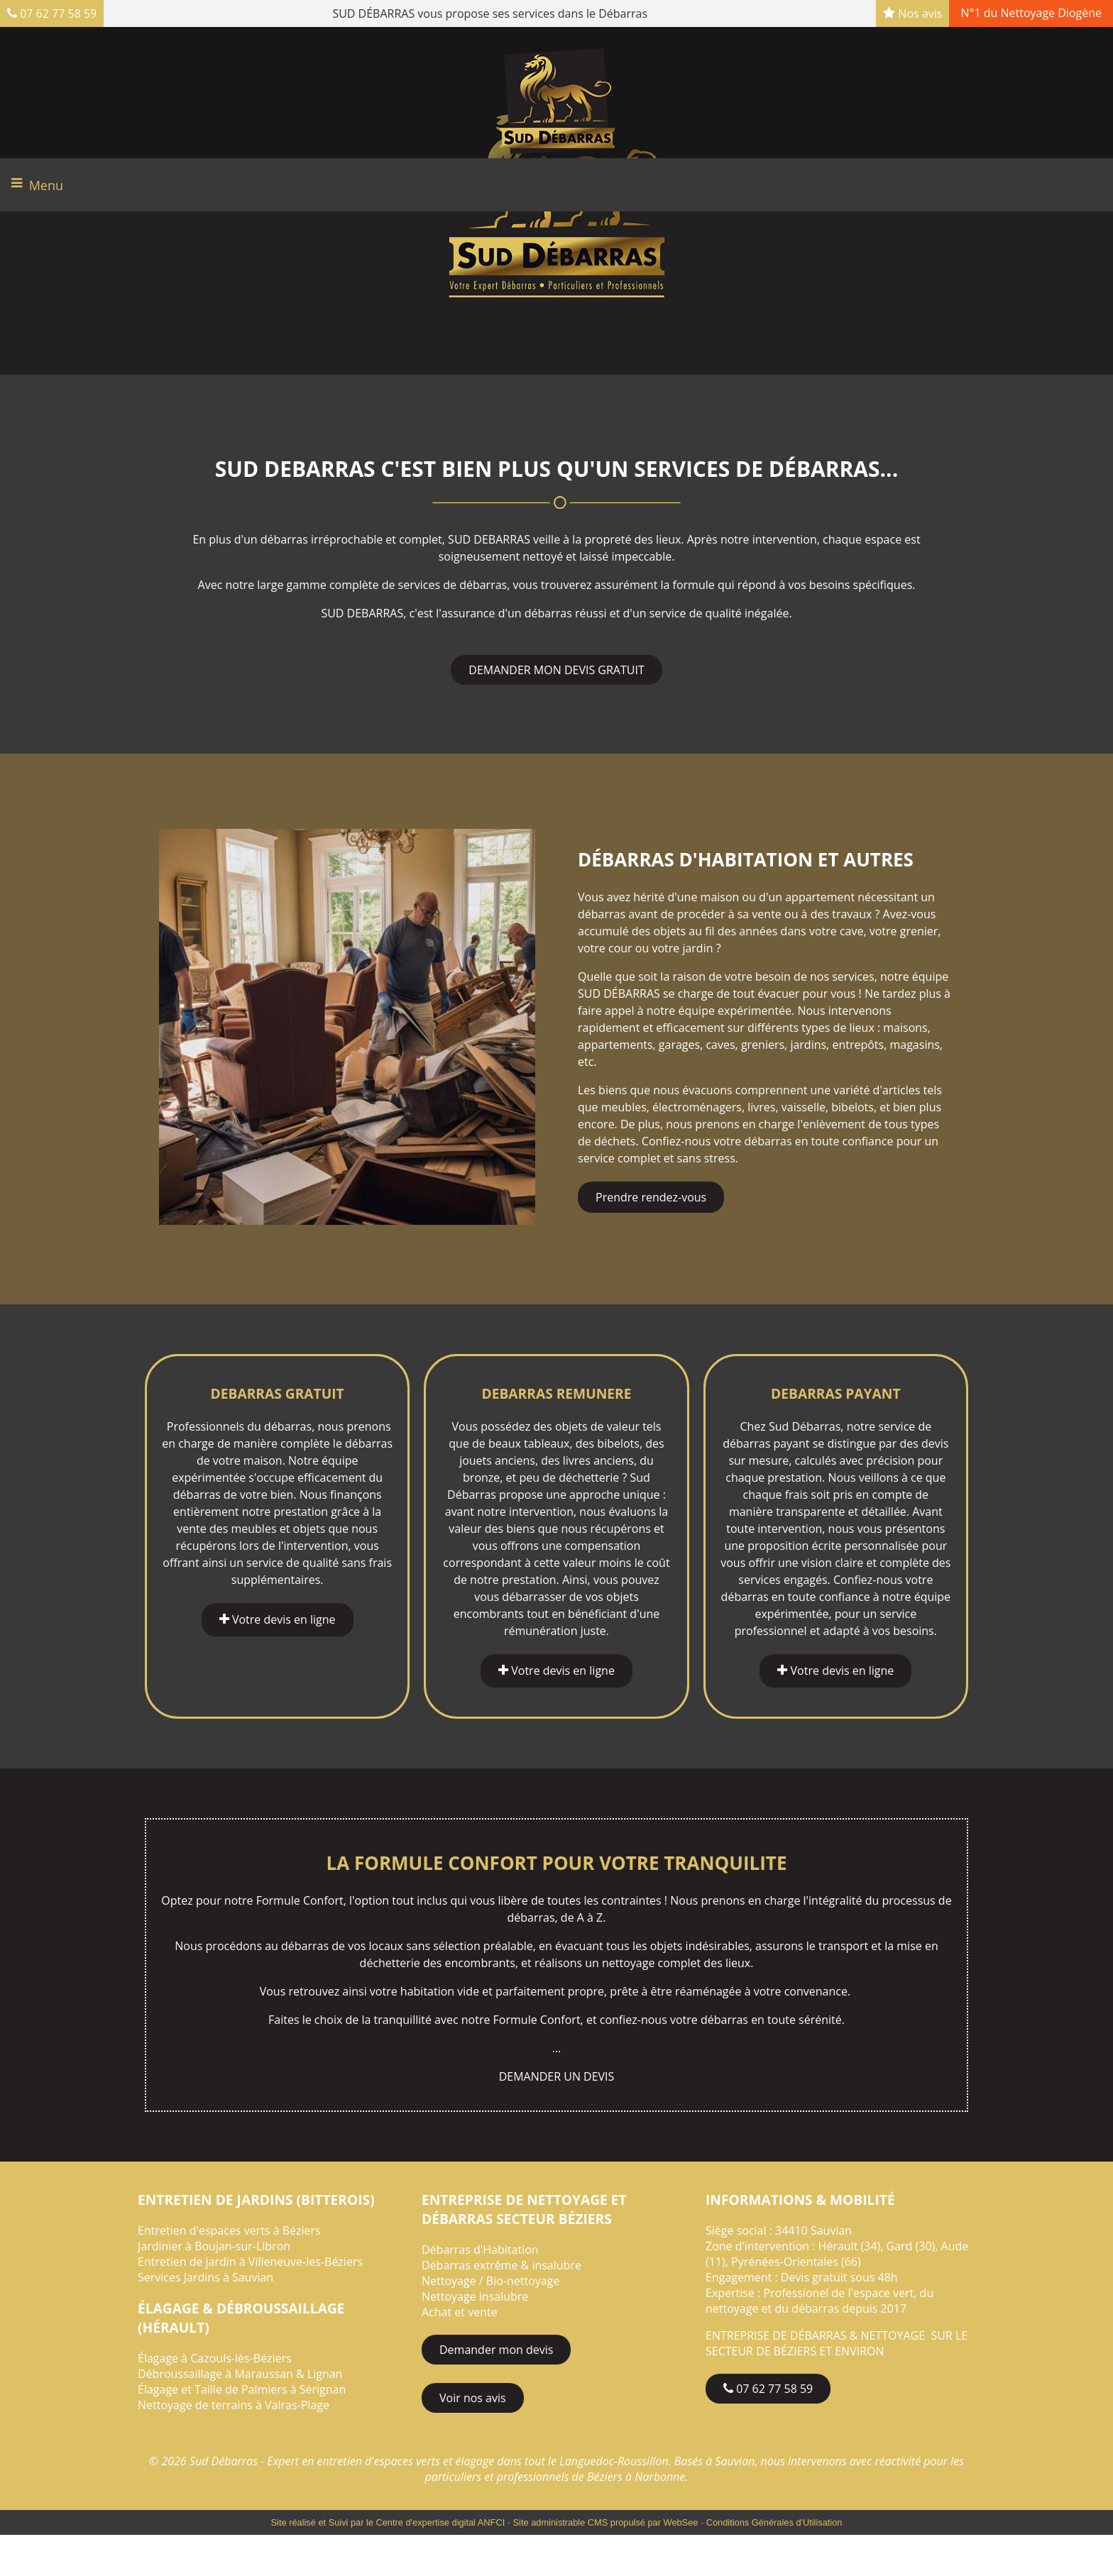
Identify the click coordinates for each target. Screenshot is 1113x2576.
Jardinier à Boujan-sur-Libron (214, 2246)
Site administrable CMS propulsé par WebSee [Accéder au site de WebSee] (605, 2522)
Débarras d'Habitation (480, 2249)
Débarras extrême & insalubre (501, 2265)
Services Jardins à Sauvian (205, 2277)
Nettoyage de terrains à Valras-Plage (233, 2405)
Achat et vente (460, 2312)
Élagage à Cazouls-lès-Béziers (215, 2358)
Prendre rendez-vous (651, 1197)
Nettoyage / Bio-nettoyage (490, 2281)
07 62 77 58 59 (52, 13)
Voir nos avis (472, 2398)
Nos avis (912, 13)
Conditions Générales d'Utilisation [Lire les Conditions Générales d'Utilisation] (774, 2522)
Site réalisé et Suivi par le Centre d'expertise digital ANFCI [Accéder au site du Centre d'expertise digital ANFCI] (388, 2522)
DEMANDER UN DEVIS (557, 2076)
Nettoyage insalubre (475, 2296)
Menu (46, 185)
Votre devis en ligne (277, 1619)
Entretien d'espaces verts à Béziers (229, 2230)
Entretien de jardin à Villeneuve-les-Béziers (250, 2261)
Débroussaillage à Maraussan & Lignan (240, 2374)
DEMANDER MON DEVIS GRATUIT (556, 670)
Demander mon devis (496, 2349)
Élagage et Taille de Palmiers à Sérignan (242, 2389)
